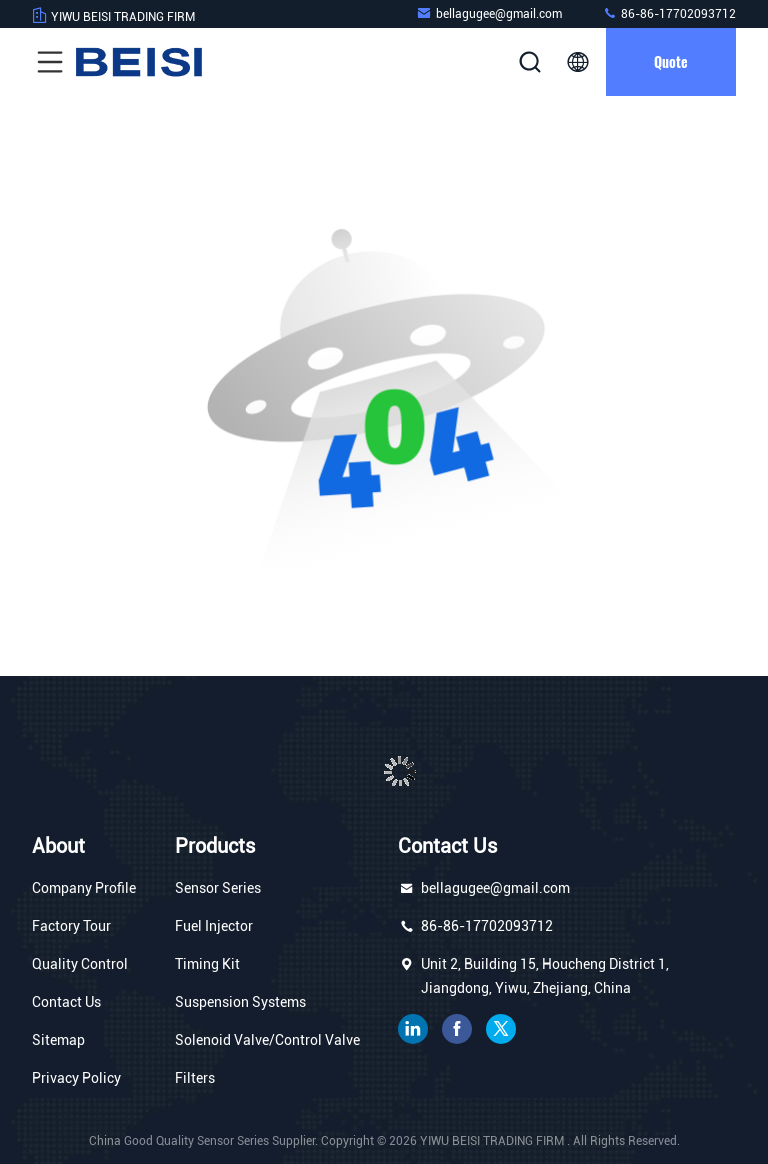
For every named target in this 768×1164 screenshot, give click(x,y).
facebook (457, 1029)
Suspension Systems (240, 1002)
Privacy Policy (76, 1078)
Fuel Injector (214, 926)
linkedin (413, 1029)
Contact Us (66, 1002)
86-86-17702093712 (669, 13)
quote (671, 61)
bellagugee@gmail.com (489, 13)
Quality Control (80, 964)
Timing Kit (207, 964)
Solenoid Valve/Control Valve (267, 1040)
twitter (501, 1029)
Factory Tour (71, 926)
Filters (195, 1078)
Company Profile (84, 888)
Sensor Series (218, 888)
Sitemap (58, 1040)
